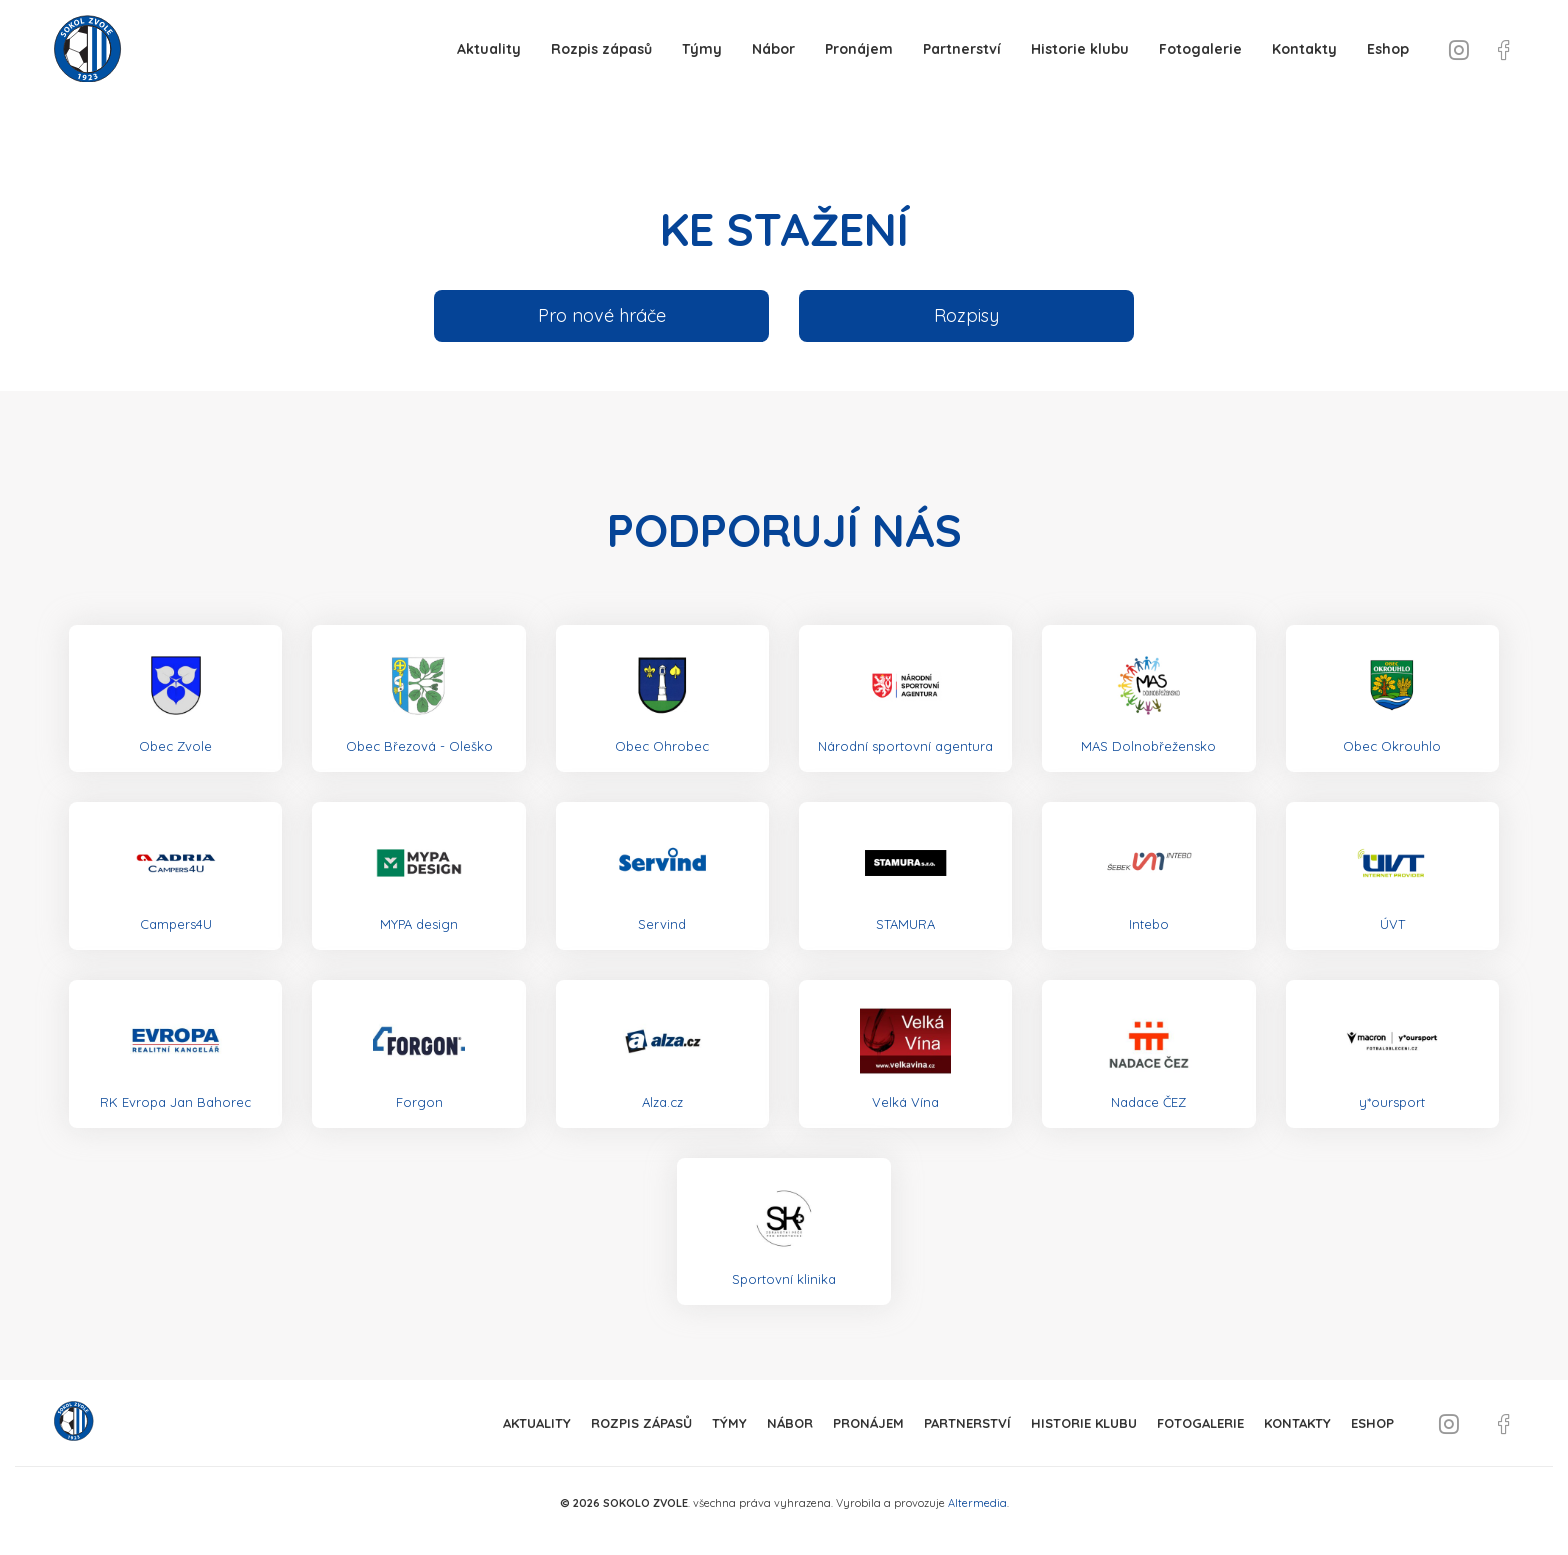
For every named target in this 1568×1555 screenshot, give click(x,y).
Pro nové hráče (602, 315)
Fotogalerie (1200, 49)
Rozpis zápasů (601, 49)
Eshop (1388, 49)
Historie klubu (1080, 49)
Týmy (702, 49)
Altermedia (977, 1503)
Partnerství (962, 49)
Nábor (773, 49)
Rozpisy (966, 315)
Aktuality (489, 49)
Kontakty (1304, 49)
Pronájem (859, 49)
